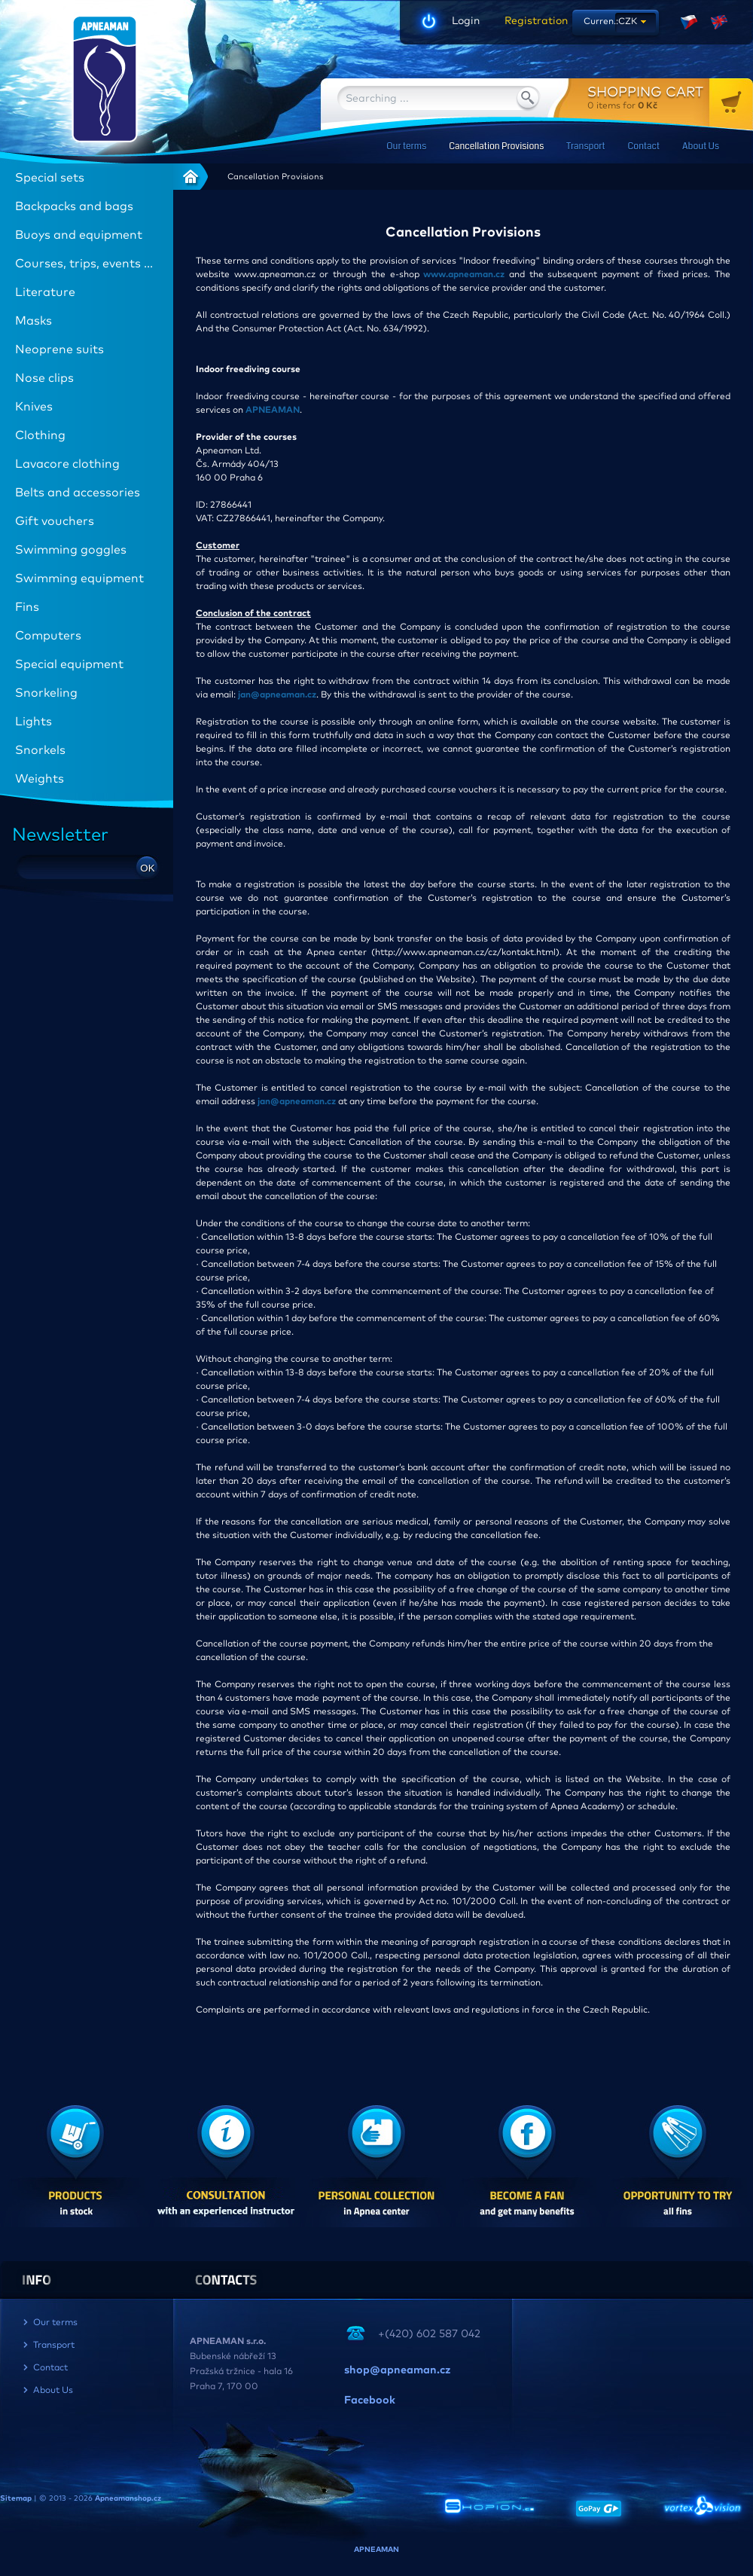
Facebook (369, 2400)
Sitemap (16, 2498)
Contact (644, 146)
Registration (531, 21)
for (670, 97)
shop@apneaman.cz (397, 2370)
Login (466, 21)
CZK (627, 21)
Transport (585, 146)
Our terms (406, 146)
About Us (700, 146)
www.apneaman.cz (464, 274)
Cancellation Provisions (496, 146)
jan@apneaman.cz (277, 695)
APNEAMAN (272, 410)
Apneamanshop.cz (128, 2498)
